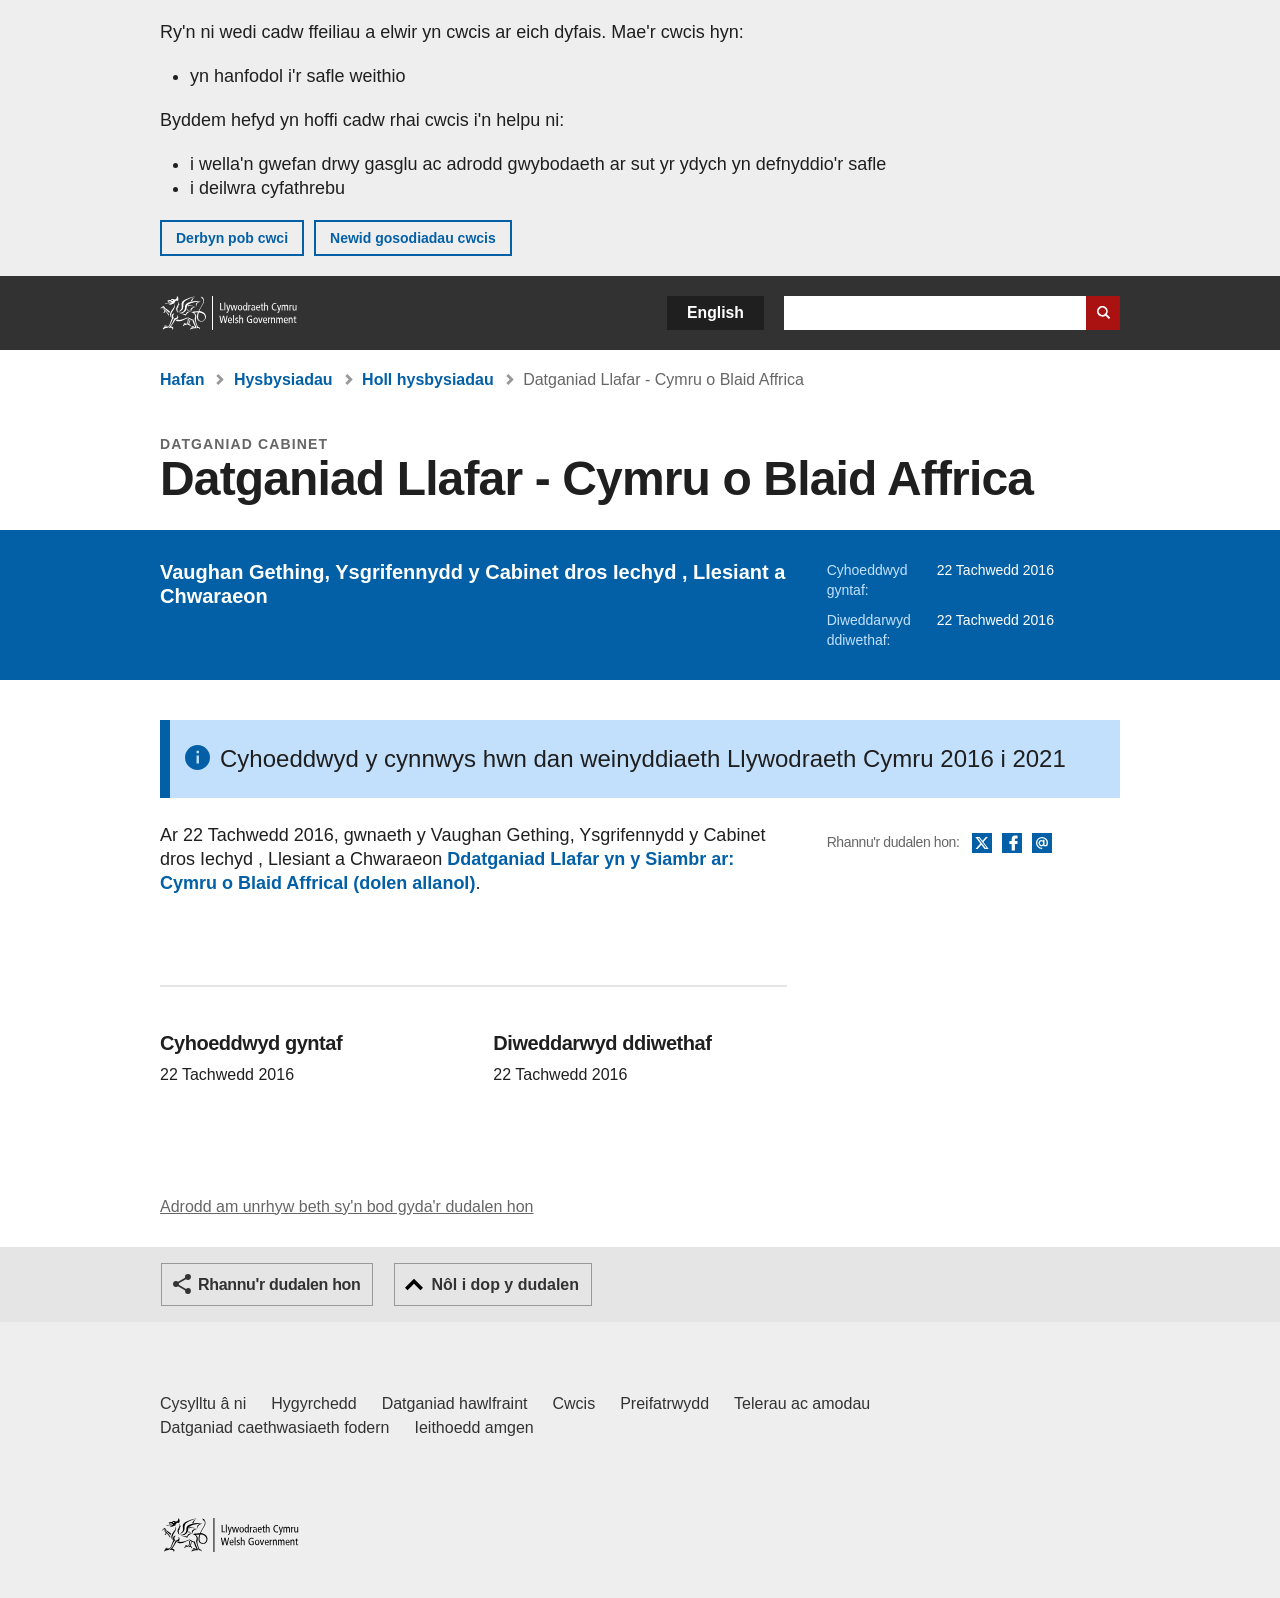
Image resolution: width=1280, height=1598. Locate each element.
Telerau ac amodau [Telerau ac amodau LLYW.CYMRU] (802, 1403)
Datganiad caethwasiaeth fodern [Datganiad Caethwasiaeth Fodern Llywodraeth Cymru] (275, 1427)
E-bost (1042, 844)
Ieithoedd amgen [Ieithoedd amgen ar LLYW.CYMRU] (474, 1427)
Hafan (182, 379)
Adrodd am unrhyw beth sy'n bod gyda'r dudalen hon (346, 1206)
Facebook (1012, 844)
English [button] (715, 312)
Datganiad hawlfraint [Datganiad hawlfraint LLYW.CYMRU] (455, 1403)
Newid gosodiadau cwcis (413, 238)
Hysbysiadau (283, 379)
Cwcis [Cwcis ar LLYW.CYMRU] (574, 1403)
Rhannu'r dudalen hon (279, 1284)
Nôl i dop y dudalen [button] (505, 1284)
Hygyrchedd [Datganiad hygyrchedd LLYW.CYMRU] (313, 1403)
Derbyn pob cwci (232, 238)
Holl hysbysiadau (428, 379)
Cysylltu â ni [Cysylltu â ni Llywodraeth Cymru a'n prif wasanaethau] (203, 1403)
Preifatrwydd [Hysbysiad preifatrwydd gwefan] (664, 1403)
